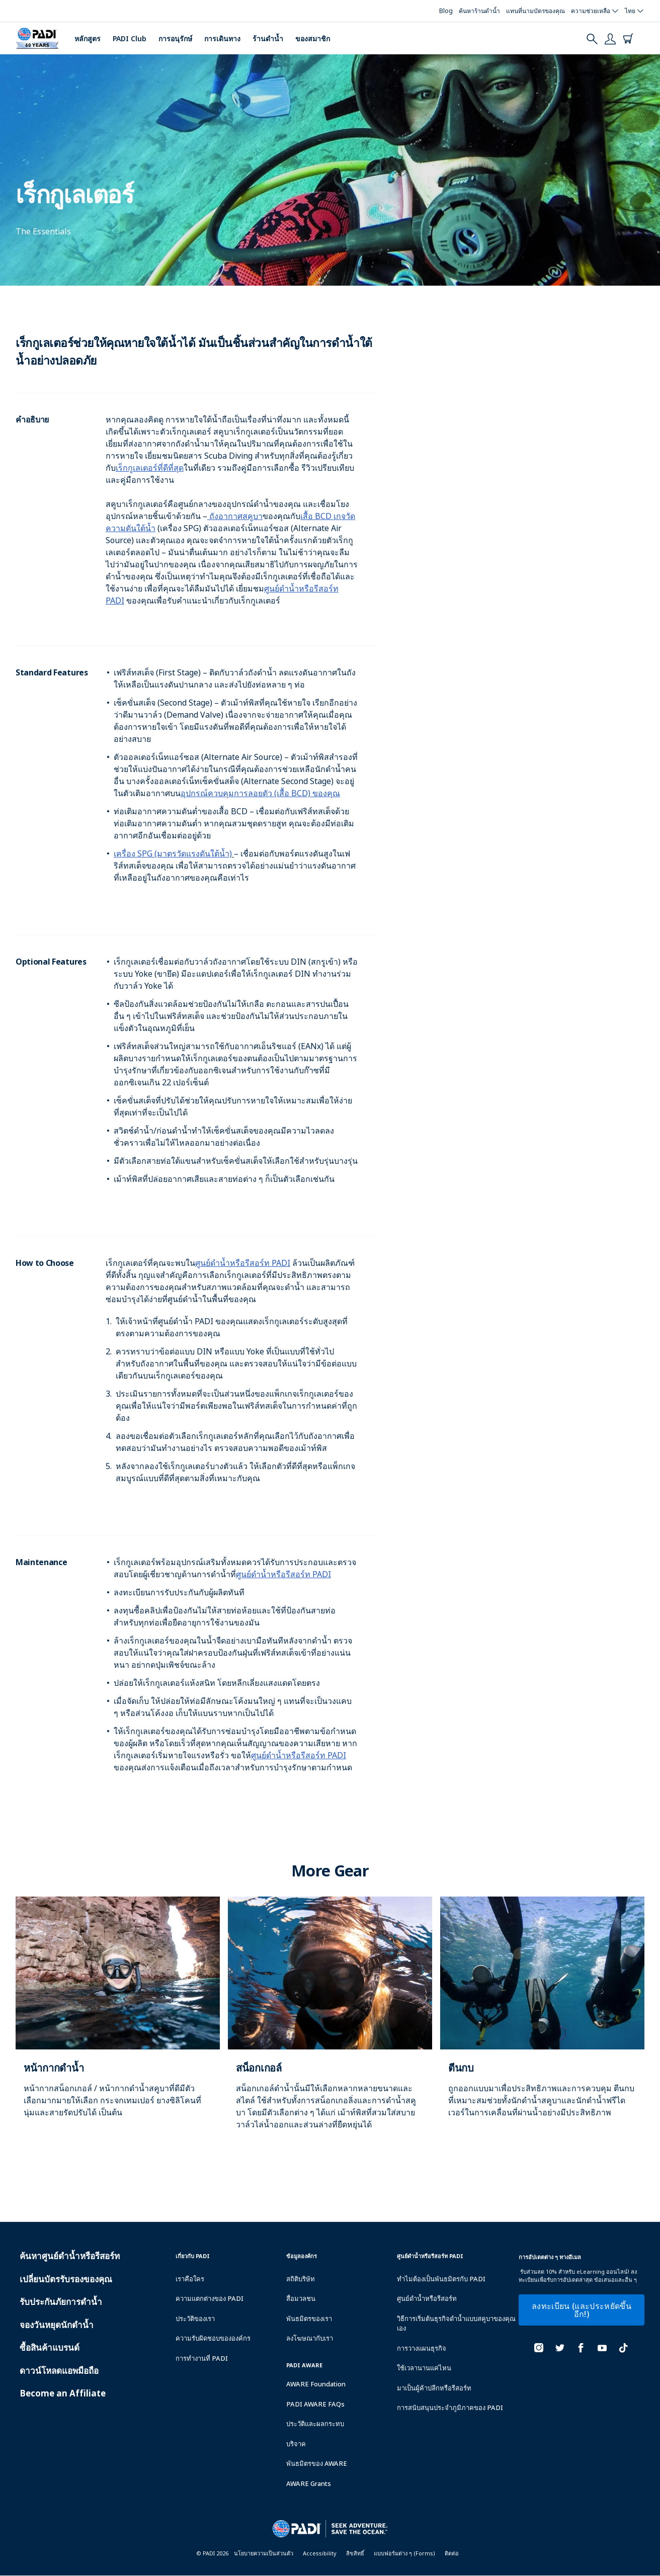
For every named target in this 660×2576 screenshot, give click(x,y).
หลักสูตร (87, 38)
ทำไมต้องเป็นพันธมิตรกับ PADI (441, 2278)
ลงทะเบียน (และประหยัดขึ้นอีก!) (581, 2310)
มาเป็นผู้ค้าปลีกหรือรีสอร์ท (434, 2387)
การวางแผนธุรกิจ (421, 2348)
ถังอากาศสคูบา (235, 516)
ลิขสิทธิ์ (355, 2553)
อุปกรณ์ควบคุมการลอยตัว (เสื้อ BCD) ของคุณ (260, 793)
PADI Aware (304, 2365)
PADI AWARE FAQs (315, 2404)
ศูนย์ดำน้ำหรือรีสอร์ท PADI (242, 1262)
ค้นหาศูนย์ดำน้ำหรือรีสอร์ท (70, 2256)
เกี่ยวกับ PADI (193, 2256)
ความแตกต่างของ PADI (209, 2298)
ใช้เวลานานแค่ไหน (424, 2367)
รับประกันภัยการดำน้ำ (61, 2301)
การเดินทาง (222, 38)
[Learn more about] (118, 2018)
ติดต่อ (452, 2553)
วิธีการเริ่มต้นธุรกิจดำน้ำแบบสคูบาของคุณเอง (456, 2323)
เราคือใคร (190, 2278)
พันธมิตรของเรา (309, 2318)
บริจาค (296, 2443)
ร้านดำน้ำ (268, 38)
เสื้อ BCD (317, 516)
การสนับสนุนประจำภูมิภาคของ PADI (450, 2407)
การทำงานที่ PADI (202, 2358)
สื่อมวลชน (300, 2298)
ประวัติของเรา (195, 2318)
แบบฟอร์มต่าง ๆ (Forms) (404, 2553)
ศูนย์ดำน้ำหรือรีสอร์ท (427, 2298)
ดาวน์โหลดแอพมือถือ (59, 2370)
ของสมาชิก (312, 38)
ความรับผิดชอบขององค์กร (213, 2338)
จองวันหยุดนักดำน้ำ (57, 2325)
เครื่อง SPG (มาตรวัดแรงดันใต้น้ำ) (173, 853)
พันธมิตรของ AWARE (316, 2463)
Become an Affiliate (63, 2393)
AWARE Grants (308, 2483)
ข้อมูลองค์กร (301, 2256)
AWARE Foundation (316, 2383)
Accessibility (320, 2553)
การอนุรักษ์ (175, 38)
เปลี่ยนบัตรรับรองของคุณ (66, 2279)
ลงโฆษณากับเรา (309, 2338)
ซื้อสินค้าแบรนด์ (49, 2347)
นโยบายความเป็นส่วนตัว (263, 2553)
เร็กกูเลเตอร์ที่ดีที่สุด (150, 467)
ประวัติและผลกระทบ (315, 2423)
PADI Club (129, 38)
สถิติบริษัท (300, 2278)
